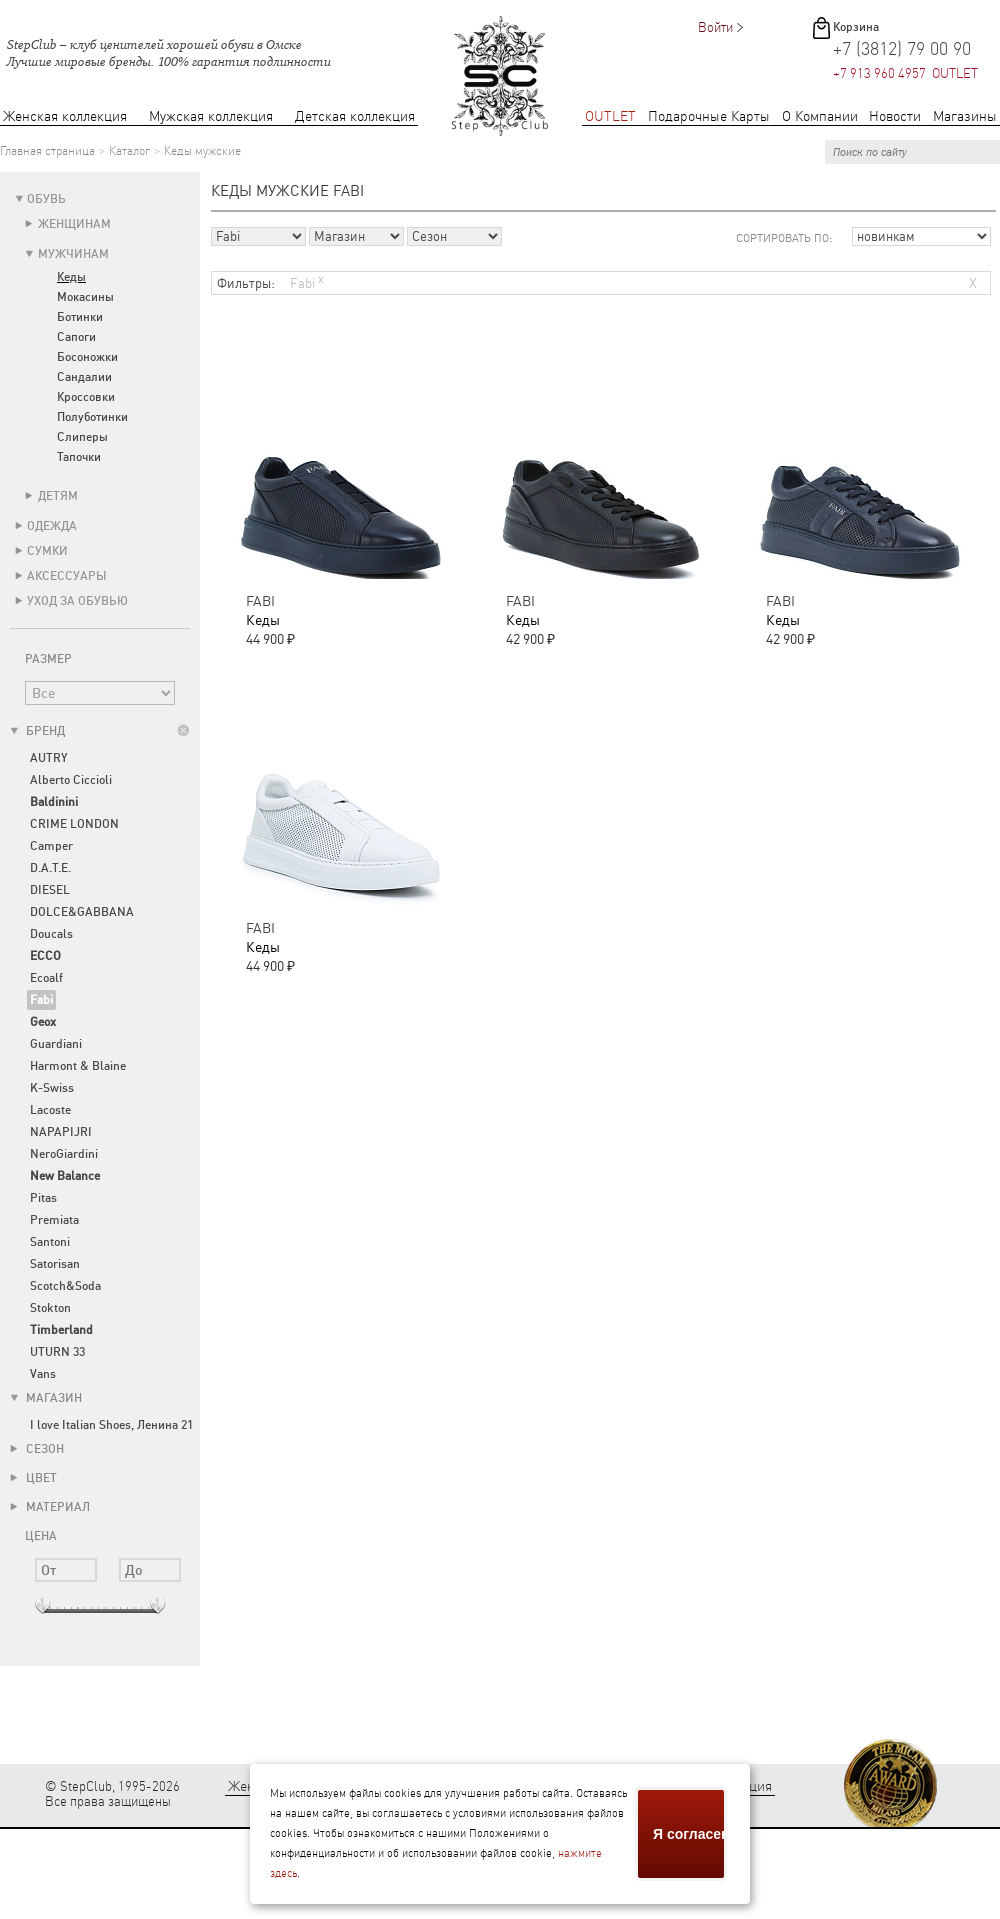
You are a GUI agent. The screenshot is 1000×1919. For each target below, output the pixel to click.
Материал (50, 1507)
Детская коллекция (355, 116)
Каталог (129, 151)
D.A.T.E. (50, 868)
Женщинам (74, 224)
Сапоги (76, 337)
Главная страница (47, 151)
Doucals (51, 934)
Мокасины (85, 297)
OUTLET (610, 116)
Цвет (33, 1478)
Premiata (54, 1220)
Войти (715, 27)
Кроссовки (86, 397)
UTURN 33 (57, 1352)
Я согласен (690, 1834)
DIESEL (50, 890)
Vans (43, 1374)
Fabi (307, 281)
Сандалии (84, 377)
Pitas (43, 1198)
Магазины (965, 116)
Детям (58, 496)
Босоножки (87, 357)
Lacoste (50, 1110)
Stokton (50, 1308)
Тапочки (79, 457)
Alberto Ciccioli (71, 780)
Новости (895, 116)
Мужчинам (73, 254)
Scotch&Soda (65, 1286)
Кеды (71, 277)
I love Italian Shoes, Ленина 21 (111, 1425)
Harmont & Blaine (78, 1066)
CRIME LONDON (74, 824)
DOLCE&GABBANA (82, 912)
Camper (51, 846)
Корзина (856, 27)
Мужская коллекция (211, 116)
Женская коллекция (65, 116)
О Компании (820, 116)
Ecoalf (46, 978)
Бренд (37, 731)
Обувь (46, 199)
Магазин (46, 1398)
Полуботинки (92, 417)
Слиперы (82, 437)
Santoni (50, 1242)
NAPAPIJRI (61, 1132)
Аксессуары (67, 576)
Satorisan (55, 1264)
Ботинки (80, 317)
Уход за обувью (77, 601)
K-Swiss (52, 1088)
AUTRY (49, 758)
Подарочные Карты (709, 116)
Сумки (47, 551)
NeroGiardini (64, 1154)
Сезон (37, 1449)
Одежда (52, 526)
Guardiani (56, 1044)
